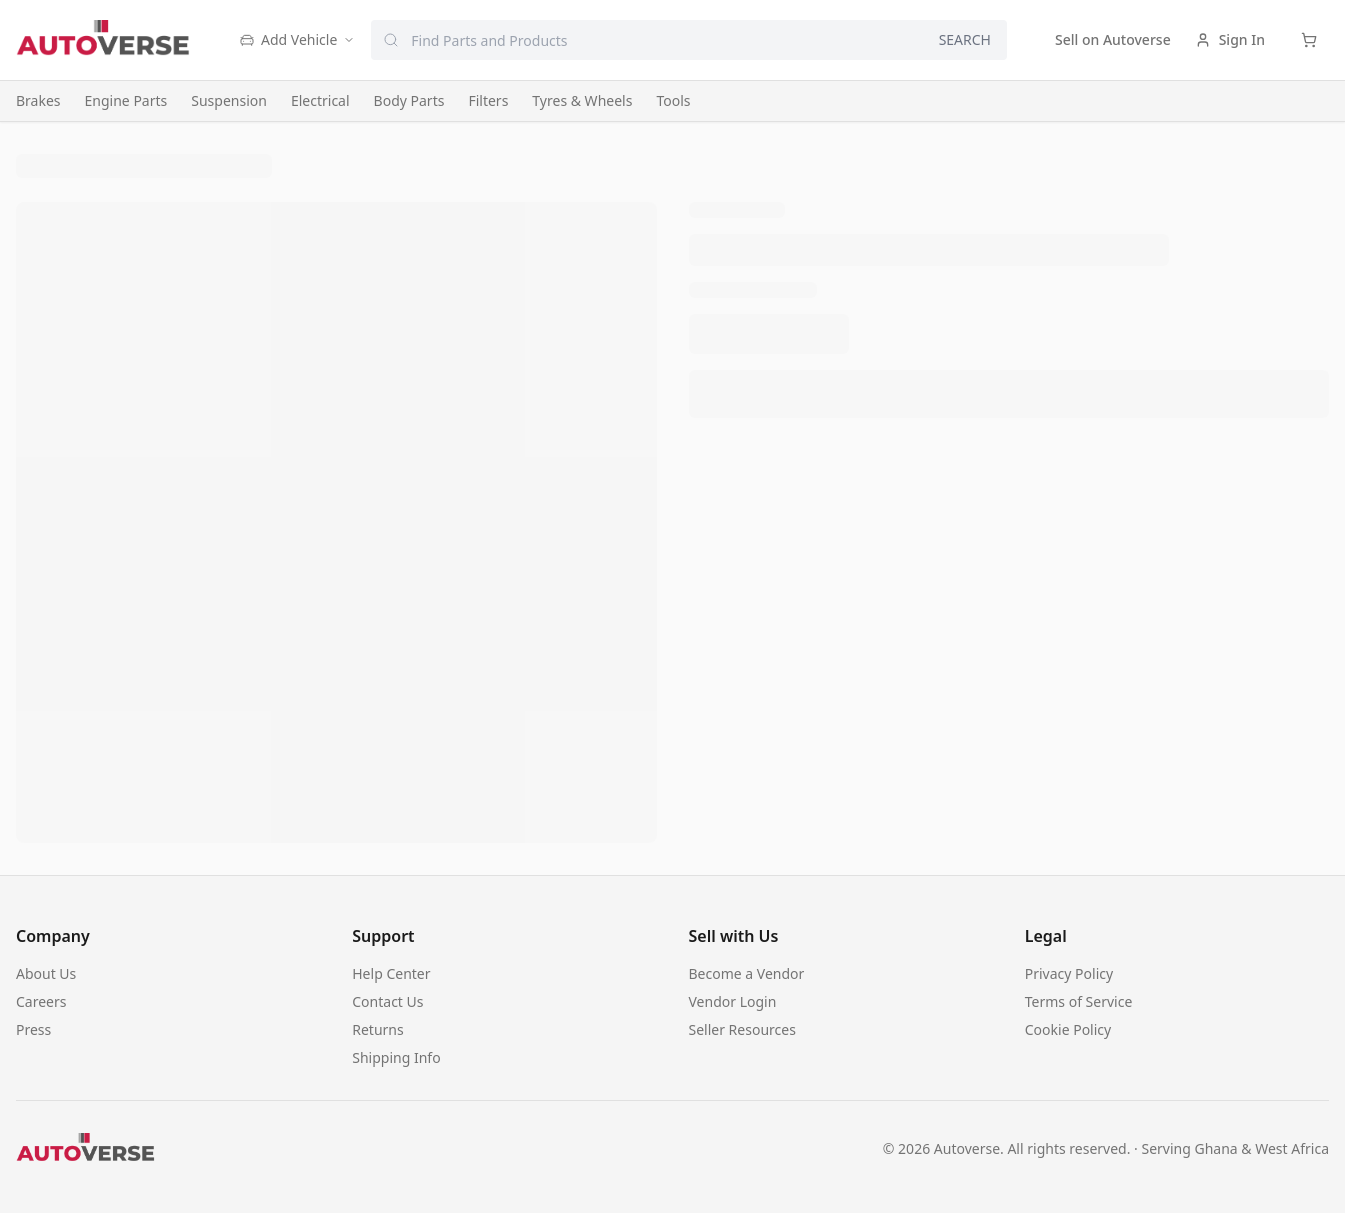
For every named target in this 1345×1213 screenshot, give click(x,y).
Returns (377, 1029)
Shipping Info (396, 1057)
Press (33, 1029)
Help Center (391, 973)
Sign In (1230, 39)
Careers (41, 1001)
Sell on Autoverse (1113, 39)
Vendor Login (733, 1001)
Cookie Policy (1068, 1029)
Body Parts (409, 100)
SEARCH (965, 39)
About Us (46, 973)
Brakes (38, 100)
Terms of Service (1079, 1001)
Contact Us (387, 1001)
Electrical (320, 100)
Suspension (229, 100)
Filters (488, 100)
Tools (673, 100)
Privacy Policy (1069, 973)
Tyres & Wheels (582, 100)
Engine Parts (126, 100)
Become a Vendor (747, 973)
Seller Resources (742, 1029)
